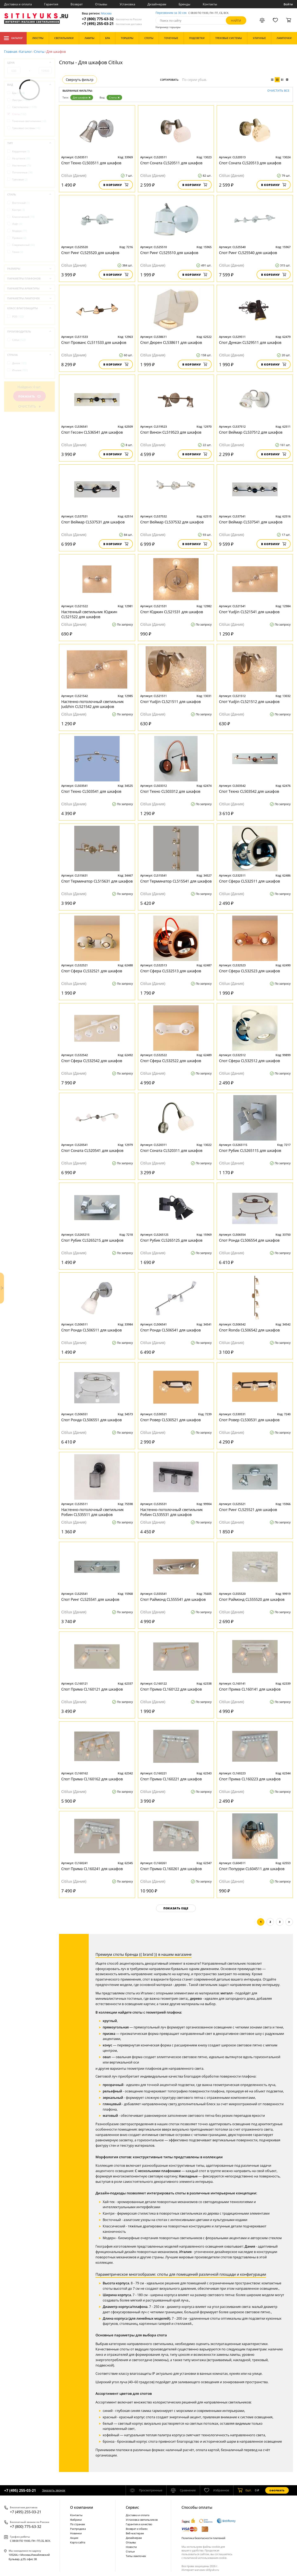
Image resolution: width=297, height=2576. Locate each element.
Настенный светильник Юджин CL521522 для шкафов (89, 614)
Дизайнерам (156, 4)
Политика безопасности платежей (203, 2538)
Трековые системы (26, 128)
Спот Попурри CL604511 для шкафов (251, 1868)
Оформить (277, 2490)
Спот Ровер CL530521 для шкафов (170, 1419)
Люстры (21, 100)
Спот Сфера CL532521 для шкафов (91, 970)
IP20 (18, 316)
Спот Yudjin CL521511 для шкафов (170, 701)
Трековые (20, 179)
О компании (81, 2507)
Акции (74, 2538)
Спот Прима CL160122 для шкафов (171, 1689)
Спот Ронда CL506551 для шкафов (91, 1419)
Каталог (13, 38)
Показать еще (176, 1908)
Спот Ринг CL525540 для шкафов (248, 252)
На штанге (21, 158)
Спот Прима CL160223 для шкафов (249, 1778)
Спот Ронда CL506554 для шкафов (249, 1240)
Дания (19, 363)
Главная (10, 51)
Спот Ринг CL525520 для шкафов (90, 252)
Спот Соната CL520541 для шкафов (92, 1150)
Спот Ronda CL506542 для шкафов (249, 1330)
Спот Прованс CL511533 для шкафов (93, 342)
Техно (17, 252)
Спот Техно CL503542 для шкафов (249, 791)
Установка (127, 4)
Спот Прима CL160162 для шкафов (92, 1778)
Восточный (20, 203)
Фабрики (76, 2520)
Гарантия (51, 4)
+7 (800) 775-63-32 (112, 19)
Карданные (21, 151)
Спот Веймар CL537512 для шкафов (250, 432)
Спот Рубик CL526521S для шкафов (92, 1240)
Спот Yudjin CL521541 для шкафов (249, 611)
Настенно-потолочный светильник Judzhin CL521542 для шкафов (92, 704)
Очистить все (278, 90)
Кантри (18, 210)
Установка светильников (142, 2520)
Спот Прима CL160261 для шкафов (171, 1868)
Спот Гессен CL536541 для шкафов (92, 432)
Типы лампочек (136, 2556)
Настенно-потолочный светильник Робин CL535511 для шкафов (92, 1512)
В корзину (115, 185)
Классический (23, 217)
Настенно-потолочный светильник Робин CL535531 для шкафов (171, 1512)
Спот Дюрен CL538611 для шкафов (171, 342)
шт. (245, 2490)
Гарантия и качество (139, 2524)
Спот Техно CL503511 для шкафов (91, 162)
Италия (20, 370)
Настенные (21, 165)
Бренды (184, 4)
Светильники (24, 107)
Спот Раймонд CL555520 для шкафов (251, 1599)
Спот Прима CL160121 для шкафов (92, 1689)
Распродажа (78, 2529)
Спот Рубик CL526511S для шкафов (250, 1150)
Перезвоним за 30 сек (171, 13)
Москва (106, 13)
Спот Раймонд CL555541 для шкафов (173, 1599)
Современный (23, 245)
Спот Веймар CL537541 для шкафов (250, 521)
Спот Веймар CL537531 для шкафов (93, 521)
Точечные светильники (29, 121)
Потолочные (22, 172)
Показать (29, 396)
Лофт (17, 224)
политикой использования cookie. (205, 2558)
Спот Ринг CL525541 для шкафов (90, 1599)
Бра (18, 93)
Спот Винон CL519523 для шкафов (170, 432)
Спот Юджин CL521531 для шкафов (171, 611)
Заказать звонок (53, 2490)
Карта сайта (77, 2542)
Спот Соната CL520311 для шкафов (171, 1150)
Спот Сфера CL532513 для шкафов (170, 970)
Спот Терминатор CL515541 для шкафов (176, 881)
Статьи (130, 2551)
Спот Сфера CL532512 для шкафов (249, 1060)
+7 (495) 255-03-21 (112, 23)
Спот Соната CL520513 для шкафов (250, 162)
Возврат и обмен (136, 2529)
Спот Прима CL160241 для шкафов (92, 1868)
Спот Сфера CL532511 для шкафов (249, 881)
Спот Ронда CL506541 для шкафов (170, 1330)
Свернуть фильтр (79, 79)
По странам (77, 2524)
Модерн (19, 231)
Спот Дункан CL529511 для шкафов (250, 342)
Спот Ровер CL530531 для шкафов (249, 1419)
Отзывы (101, 4)
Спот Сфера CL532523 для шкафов (249, 970)
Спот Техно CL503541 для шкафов (91, 791)
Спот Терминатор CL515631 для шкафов (97, 881)
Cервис (132, 2507)
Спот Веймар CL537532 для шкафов (172, 521)
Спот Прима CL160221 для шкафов (171, 1778)
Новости (131, 2547)
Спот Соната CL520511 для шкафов (171, 162)
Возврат (77, 4)
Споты (39, 51)
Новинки (76, 2533)
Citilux (19, 340)
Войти (288, 4)
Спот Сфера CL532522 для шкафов (170, 1060)
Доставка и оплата (18, 4)
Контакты (210, 4)
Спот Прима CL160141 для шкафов (249, 1689)
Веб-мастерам (135, 2533)
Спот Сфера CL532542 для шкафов (91, 1060)
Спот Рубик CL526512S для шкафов (171, 1240)
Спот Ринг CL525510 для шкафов (169, 252)
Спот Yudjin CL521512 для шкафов (249, 701)
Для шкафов (82, 97)
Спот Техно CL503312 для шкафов (170, 791)
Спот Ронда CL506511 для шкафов (91, 1330)
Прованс (19, 238)
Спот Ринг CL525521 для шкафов (248, 1509)
